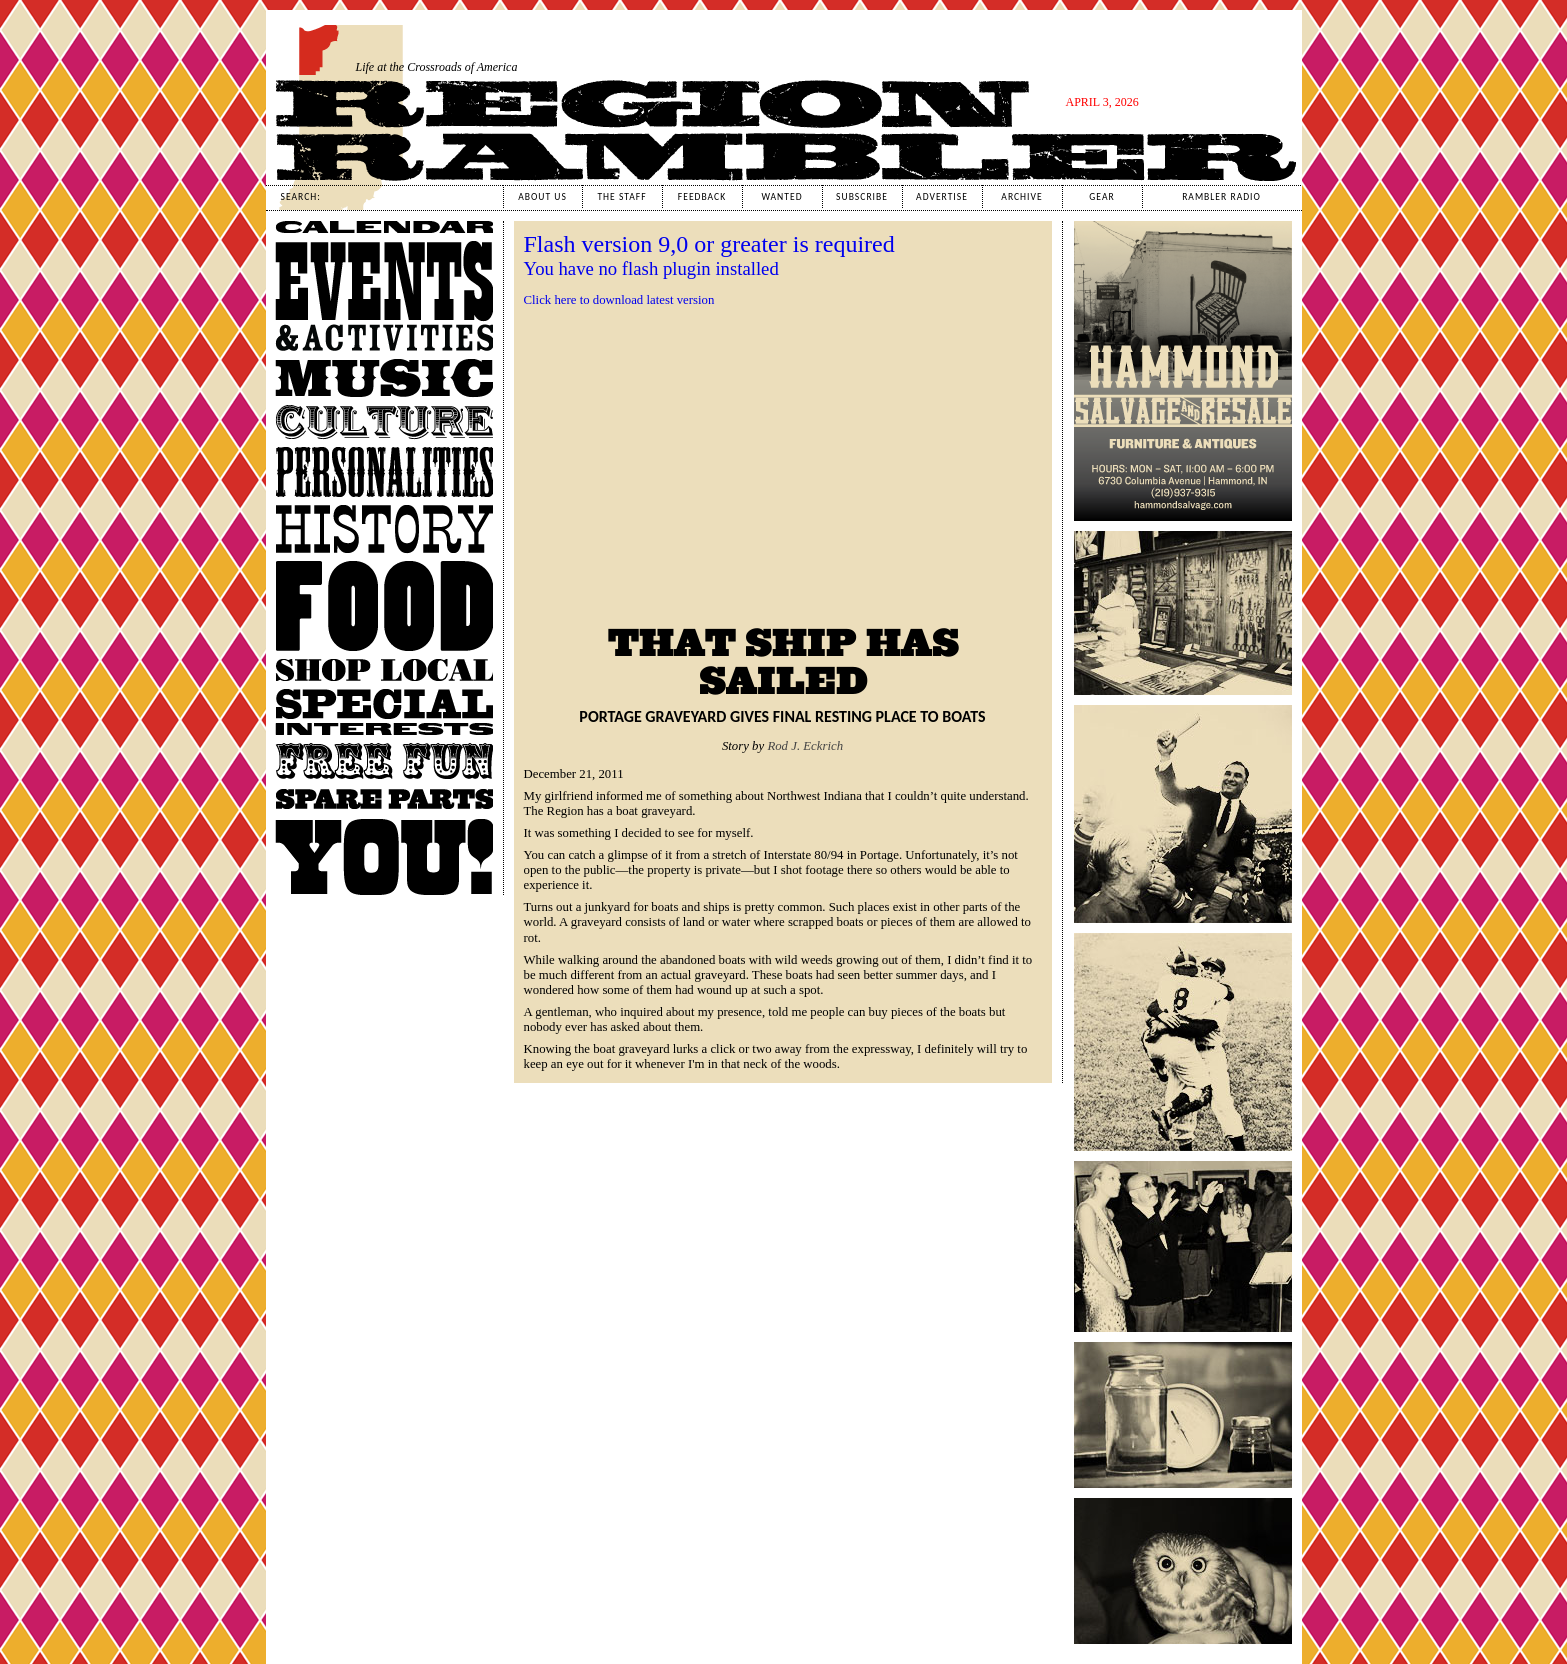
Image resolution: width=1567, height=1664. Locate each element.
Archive (1021, 197)
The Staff (621, 197)
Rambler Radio (1221, 197)
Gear (1101, 197)
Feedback (702, 197)
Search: (301, 197)
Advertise (942, 197)
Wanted (781, 197)
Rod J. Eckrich (805, 746)
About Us (542, 197)
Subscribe (862, 197)
